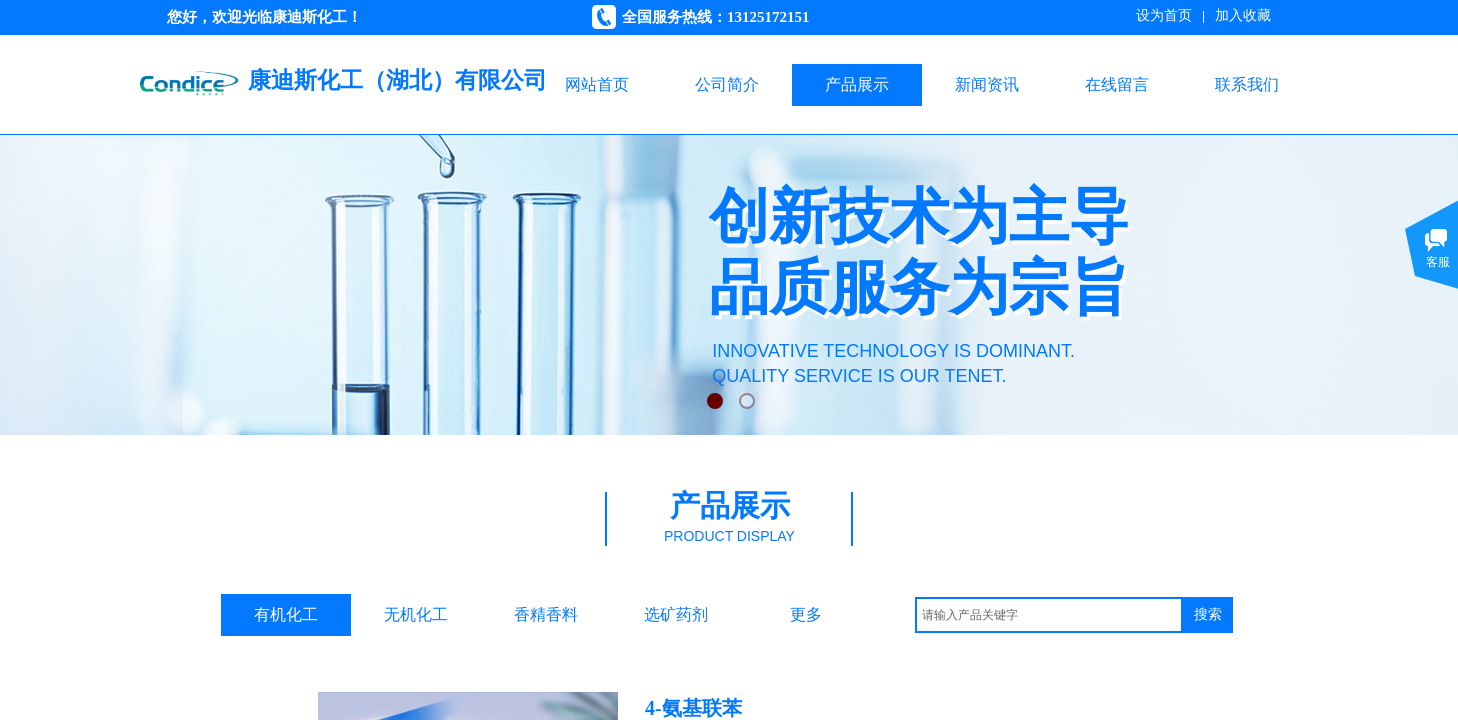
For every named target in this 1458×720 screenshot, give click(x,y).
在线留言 (1117, 84)
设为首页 (1164, 15)
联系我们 (1247, 84)
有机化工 (286, 614)
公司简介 (727, 84)
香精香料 (546, 614)
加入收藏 (1243, 15)
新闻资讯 (987, 84)
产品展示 (857, 84)
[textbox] (1049, 615)
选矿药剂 (676, 614)
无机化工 (416, 614)
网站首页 (597, 84)
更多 (806, 614)
